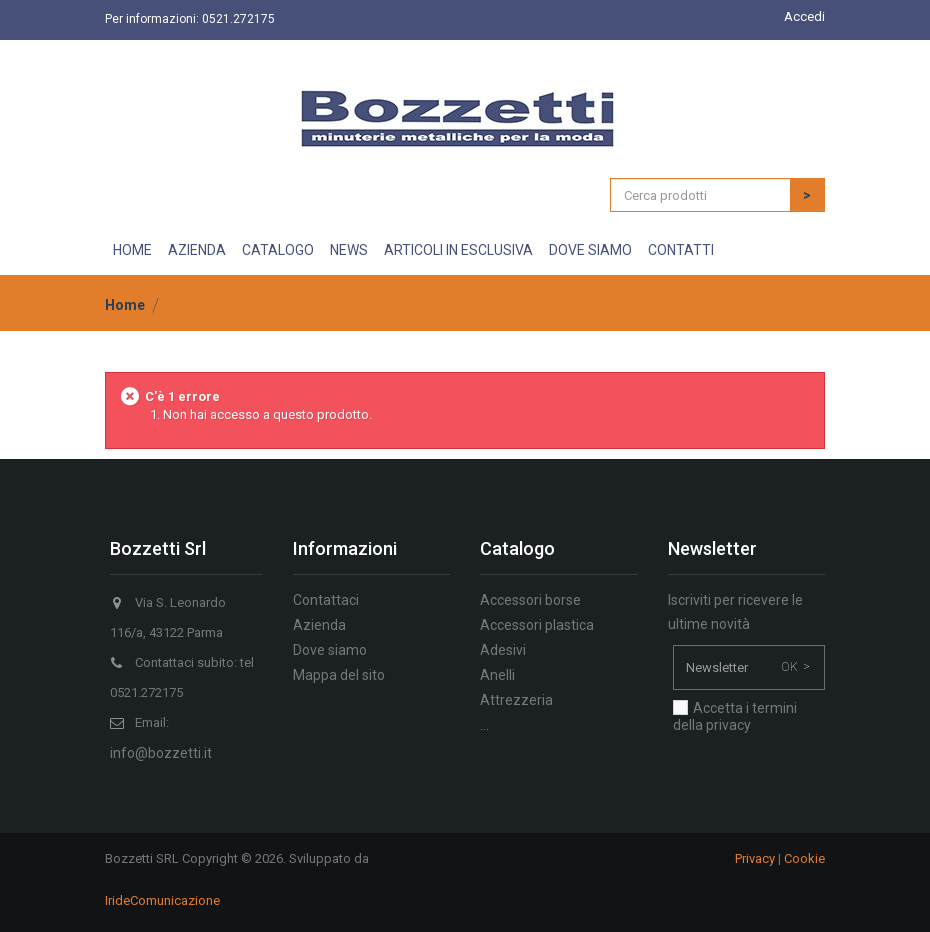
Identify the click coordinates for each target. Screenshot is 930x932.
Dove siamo (590, 250)
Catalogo (278, 250)
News (349, 250)
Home (132, 250)
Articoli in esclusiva (458, 250)
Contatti (681, 250)
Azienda (197, 250)
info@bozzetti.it (161, 753)
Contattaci (326, 600)
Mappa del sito (339, 675)
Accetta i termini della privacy (735, 716)
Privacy (755, 858)
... (484, 725)
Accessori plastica (537, 625)
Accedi (804, 16)
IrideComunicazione (162, 900)
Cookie (804, 858)
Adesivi (503, 650)
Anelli (497, 675)
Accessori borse (530, 600)
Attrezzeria (516, 700)
